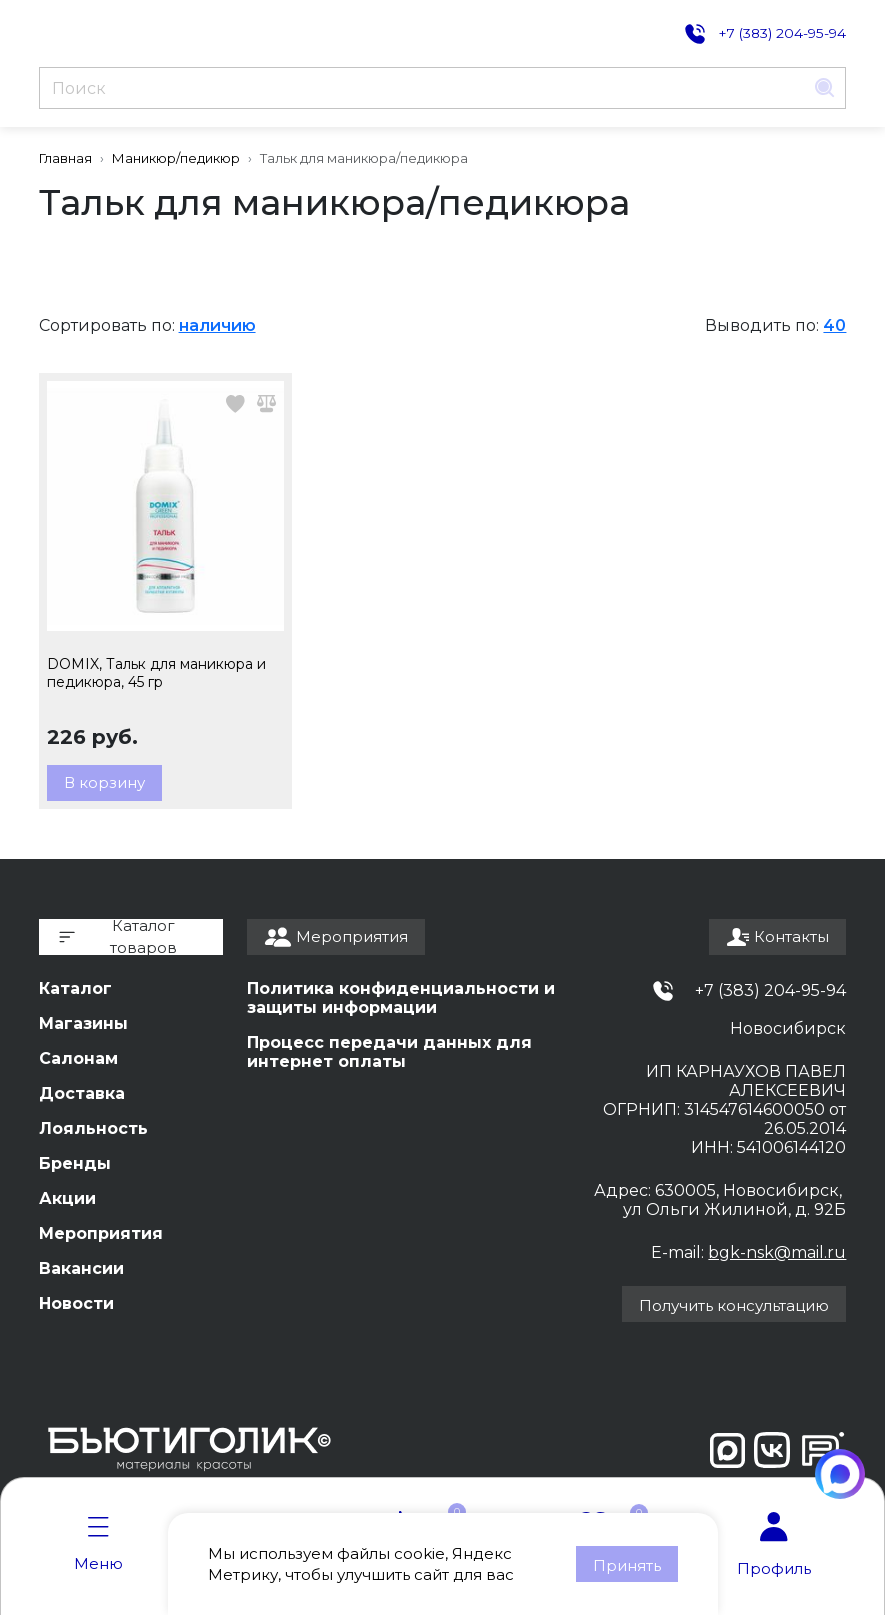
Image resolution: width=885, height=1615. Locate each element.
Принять (627, 1565)
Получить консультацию (734, 1305)
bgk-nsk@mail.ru (777, 1252)
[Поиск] (422, 88)
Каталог (75, 988)
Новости (76, 1303)
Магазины (83, 1023)
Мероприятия (101, 1233)
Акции (67, 1198)
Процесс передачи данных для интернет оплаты (389, 1052)
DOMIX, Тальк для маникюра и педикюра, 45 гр (156, 673)
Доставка (82, 1093)
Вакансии (81, 1268)
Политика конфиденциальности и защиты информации (401, 998)
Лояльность (93, 1128)
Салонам (78, 1058)
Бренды (75, 1163)
